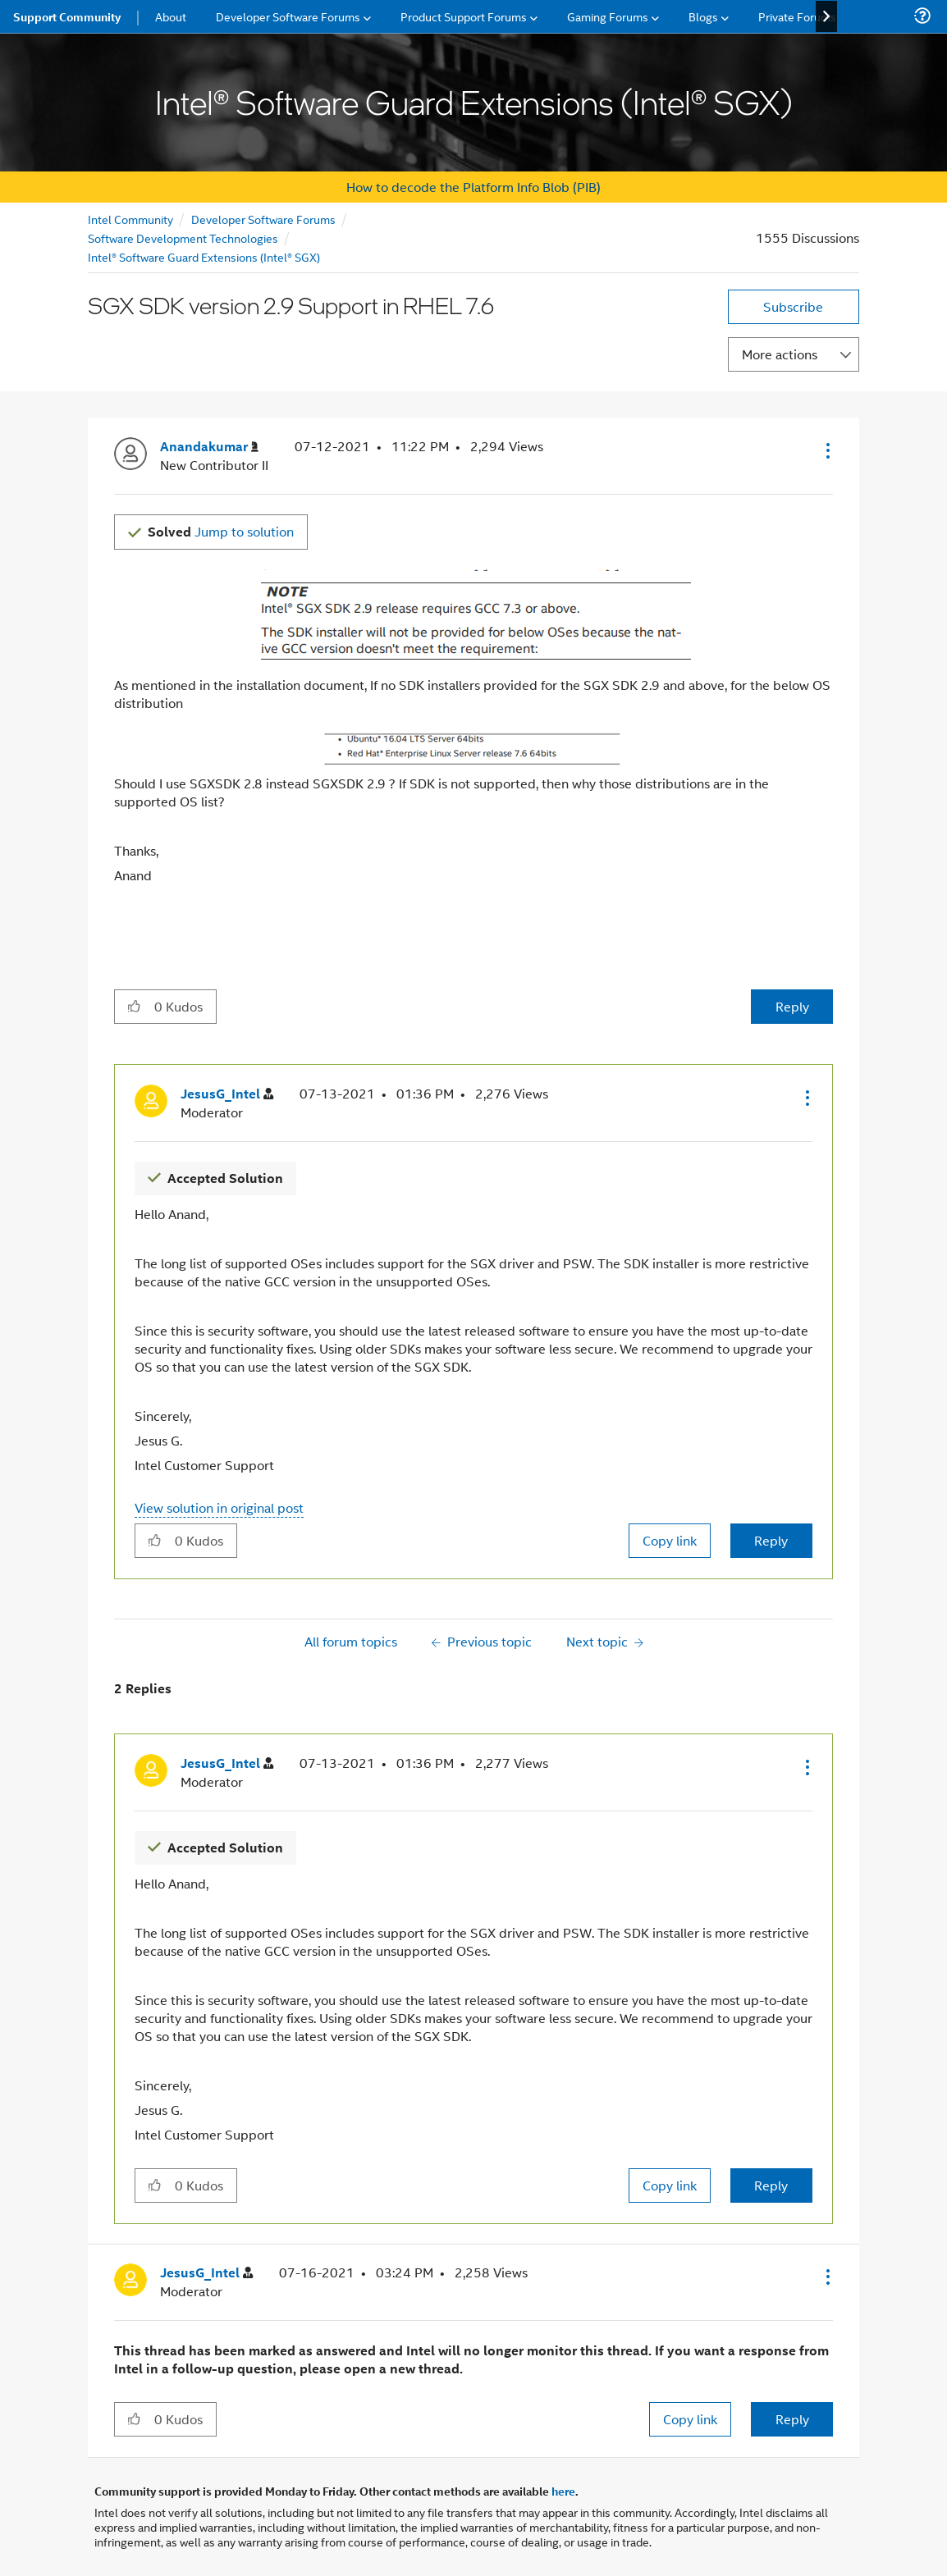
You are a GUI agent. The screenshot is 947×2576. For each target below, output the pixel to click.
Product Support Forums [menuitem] (463, 16)
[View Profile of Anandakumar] (209, 446)
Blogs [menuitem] (703, 16)
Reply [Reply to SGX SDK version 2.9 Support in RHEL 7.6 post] (792, 1006)
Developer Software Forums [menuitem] (288, 16)
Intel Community (130, 218)
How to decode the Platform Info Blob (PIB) (473, 186)
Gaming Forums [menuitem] (607, 16)
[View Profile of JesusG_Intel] (227, 1094)
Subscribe (793, 306)
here (563, 2491)
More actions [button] (779, 354)
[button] (826, 450)
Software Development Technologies (183, 237)
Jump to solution (221, 531)
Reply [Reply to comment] (771, 1540)
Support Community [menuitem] (67, 16)
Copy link (670, 1540)
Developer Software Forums (263, 218)
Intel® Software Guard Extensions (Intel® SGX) (204, 256)
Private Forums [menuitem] (797, 16)
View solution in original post (219, 1507)
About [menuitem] (170, 16)
